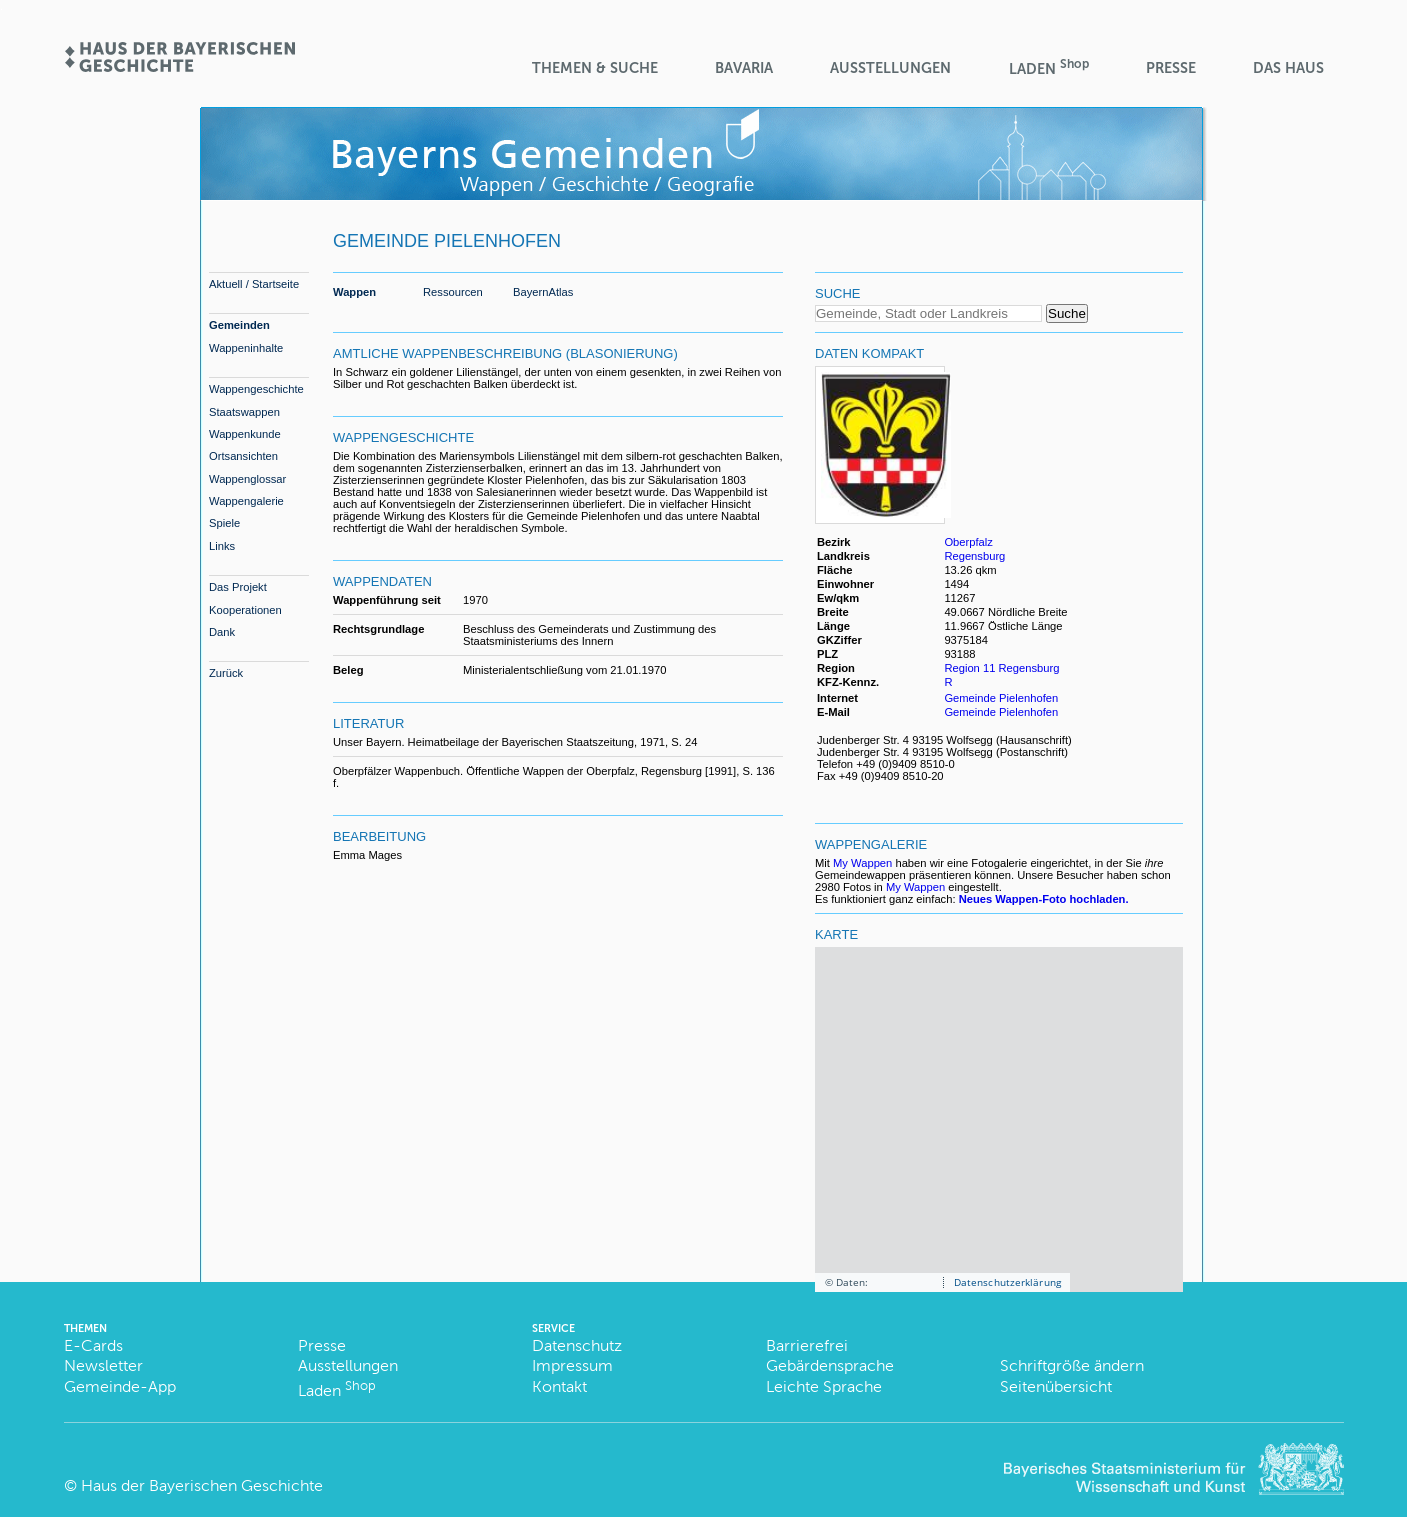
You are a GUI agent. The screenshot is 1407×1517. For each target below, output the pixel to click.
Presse (1171, 68)
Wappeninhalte (246, 348)
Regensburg (974, 556)
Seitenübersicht (1056, 1386)
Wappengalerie (246, 501)
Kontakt (559, 1386)
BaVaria (744, 68)
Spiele (224, 523)
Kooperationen (245, 610)
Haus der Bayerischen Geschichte (202, 1485)
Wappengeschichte (256, 389)
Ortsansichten (243, 456)
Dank (222, 632)
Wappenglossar (247, 479)
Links (222, 546)
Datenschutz (577, 1345)
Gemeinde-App (120, 1386)
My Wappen (862, 863)
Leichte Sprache (824, 1386)
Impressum (572, 1365)
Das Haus (1288, 68)
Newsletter (103, 1365)
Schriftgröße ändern (1072, 1365)
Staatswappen (244, 412)
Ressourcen (453, 292)
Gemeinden (239, 325)
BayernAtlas (543, 292)
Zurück (226, 673)
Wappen (354, 292)
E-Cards (93, 1345)
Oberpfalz (968, 542)
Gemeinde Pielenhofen (1001, 698)
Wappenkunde (245, 434)
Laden (1049, 67)
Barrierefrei (807, 1345)
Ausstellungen (890, 68)
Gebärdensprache (830, 1365)
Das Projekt (238, 587)
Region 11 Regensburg (1001, 668)
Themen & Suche (595, 68)
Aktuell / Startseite (254, 284)
